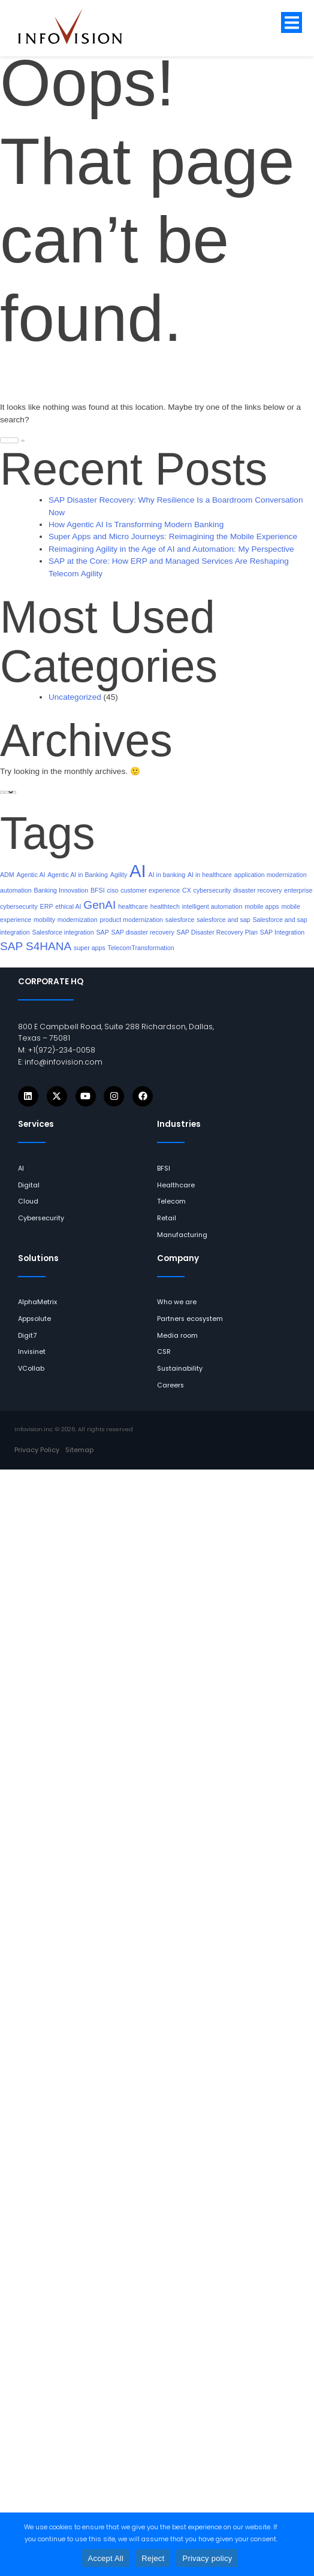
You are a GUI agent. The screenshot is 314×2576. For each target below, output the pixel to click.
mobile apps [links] (261, 906)
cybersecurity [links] (212, 890)
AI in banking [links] (167, 874)
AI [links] (137, 871)
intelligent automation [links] (212, 906)
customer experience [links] (150, 890)
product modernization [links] (131, 919)
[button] (291, 22)
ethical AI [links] (68, 906)
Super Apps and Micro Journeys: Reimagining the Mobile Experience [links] (173, 536)
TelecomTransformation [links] (141, 947)
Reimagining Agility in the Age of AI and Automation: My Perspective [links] (171, 549)
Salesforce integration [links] (63, 932)
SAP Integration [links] (282, 932)
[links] (79, 26)
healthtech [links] (165, 906)
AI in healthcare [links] (210, 874)
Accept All (106, 2558)
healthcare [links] (133, 906)
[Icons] (28, 1096)
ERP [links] (46, 906)
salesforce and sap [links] (223, 919)
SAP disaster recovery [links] (142, 932)
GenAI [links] (99, 905)
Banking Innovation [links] (61, 890)
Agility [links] (118, 874)
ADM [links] (7, 874)
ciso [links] (112, 890)
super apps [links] (89, 947)
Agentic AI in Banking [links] (77, 874)
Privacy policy (207, 2558)
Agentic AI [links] (30, 874)
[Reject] (299, 2544)
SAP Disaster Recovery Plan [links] (217, 932)
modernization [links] (78, 919)
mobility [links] (44, 919)
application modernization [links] (270, 874)
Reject (152, 2558)
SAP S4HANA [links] (35, 946)
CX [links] (186, 890)
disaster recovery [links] (257, 890)
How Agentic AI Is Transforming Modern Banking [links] (136, 524)
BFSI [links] (97, 890)
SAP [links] (102, 932)
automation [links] (16, 890)
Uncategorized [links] (75, 697)
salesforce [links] (180, 919)
